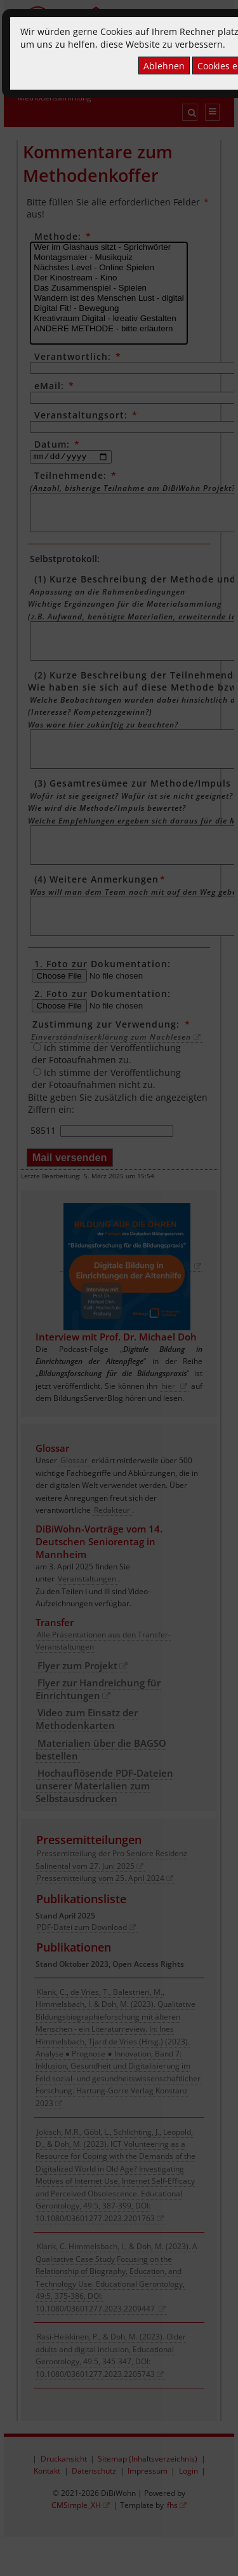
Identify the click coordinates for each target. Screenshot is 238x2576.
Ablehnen (164, 66)
